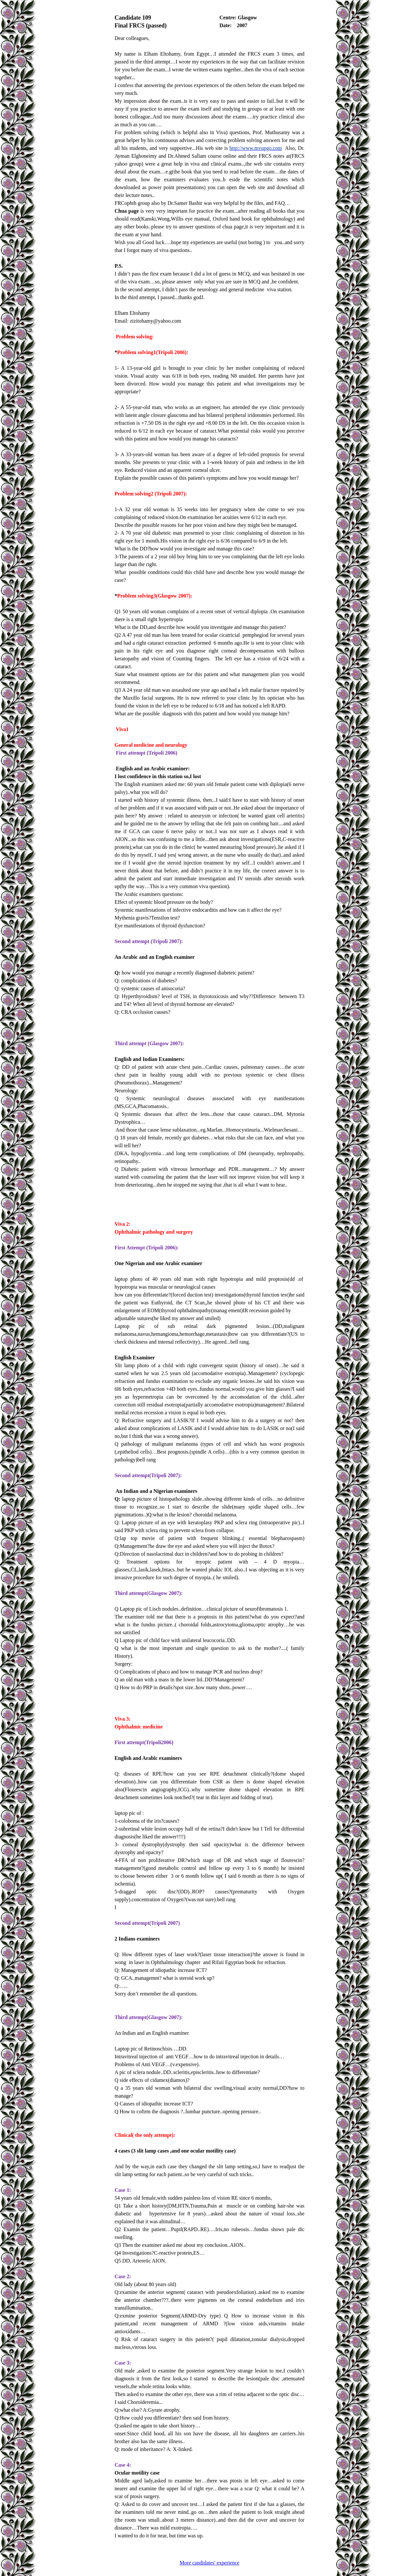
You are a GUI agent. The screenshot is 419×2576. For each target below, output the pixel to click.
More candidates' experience (209, 2563)
